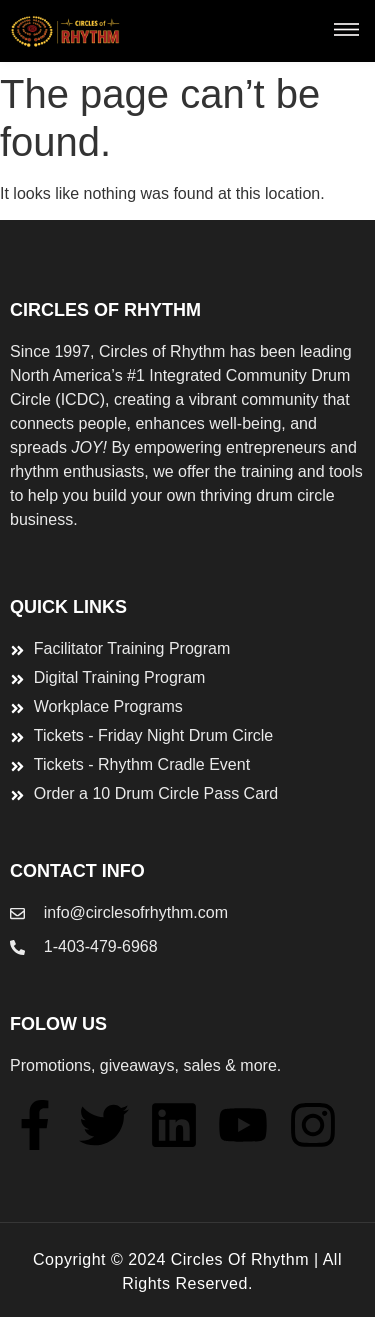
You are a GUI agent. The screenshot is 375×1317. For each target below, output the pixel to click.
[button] (347, 31)
